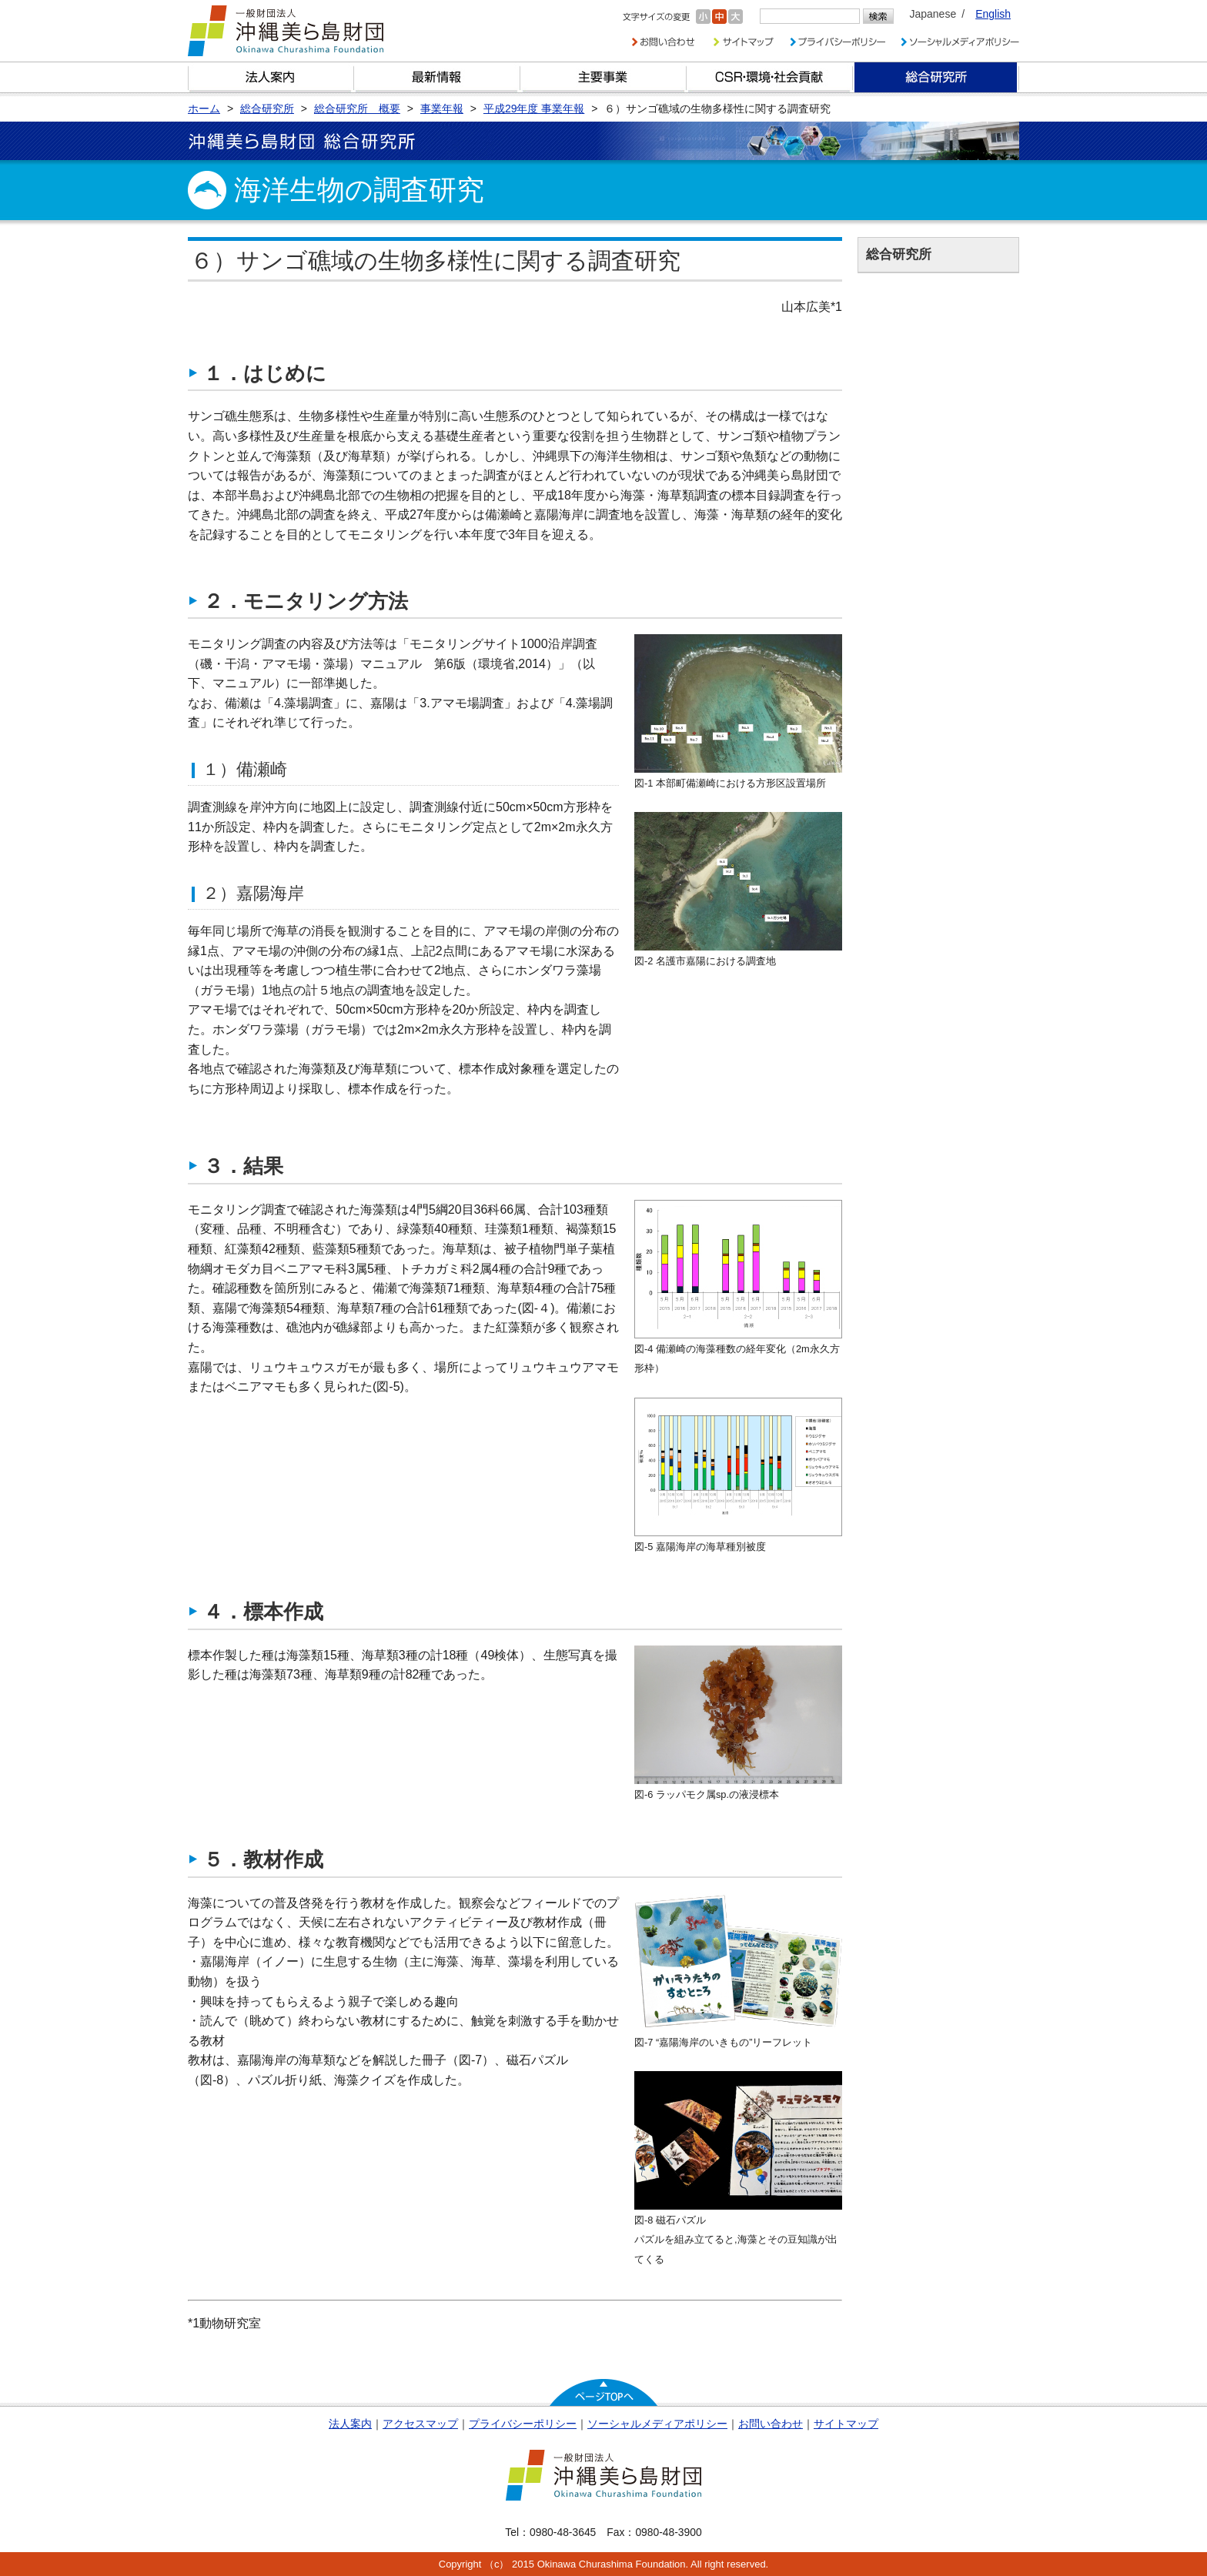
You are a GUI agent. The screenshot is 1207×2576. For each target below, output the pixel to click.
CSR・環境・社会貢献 (770, 77)
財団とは (271, 77)
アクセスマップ (420, 2423)
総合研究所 (936, 77)
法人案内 (350, 2423)
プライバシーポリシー (523, 2423)
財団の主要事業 (603, 77)
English (993, 14)
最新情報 (437, 77)
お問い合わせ (770, 2423)
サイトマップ (846, 2423)
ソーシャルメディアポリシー (657, 2423)
